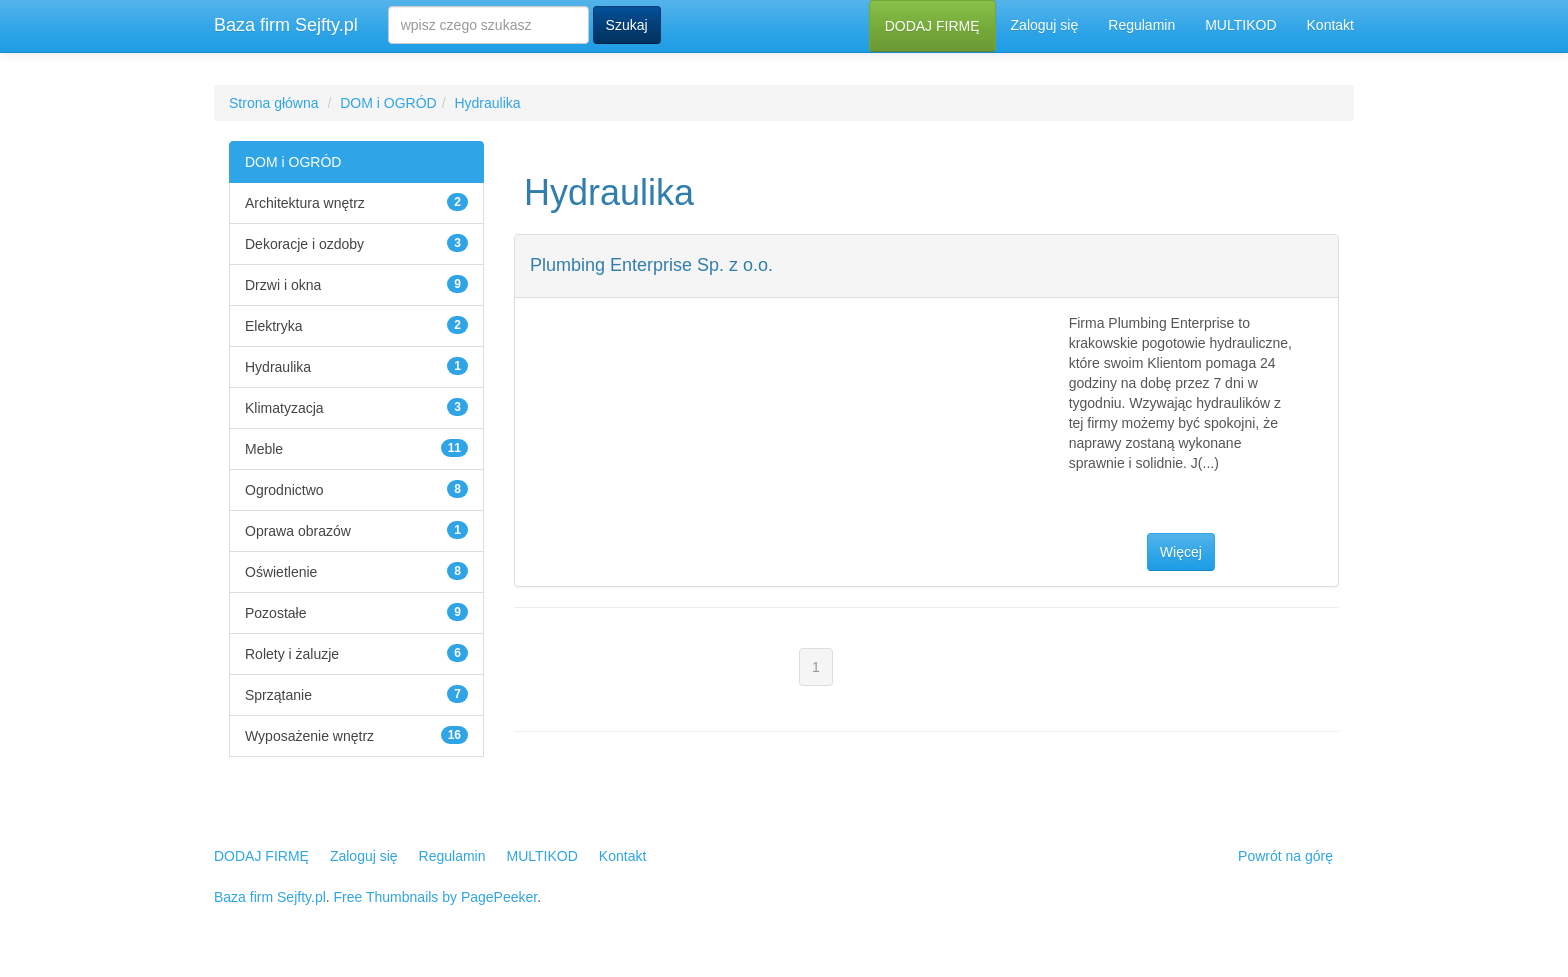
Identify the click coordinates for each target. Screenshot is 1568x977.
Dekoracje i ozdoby (304, 244)
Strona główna (274, 103)
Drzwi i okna (283, 285)
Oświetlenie (281, 572)
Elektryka (274, 326)
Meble (264, 449)
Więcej (1181, 552)
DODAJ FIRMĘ (932, 26)
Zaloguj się (1045, 25)
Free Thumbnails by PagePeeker (436, 897)
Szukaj (627, 25)
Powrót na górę (1285, 856)
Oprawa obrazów (298, 531)
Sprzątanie (278, 695)
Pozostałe (275, 613)
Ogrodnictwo (284, 490)
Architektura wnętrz (305, 203)
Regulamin (1141, 25)
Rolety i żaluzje (292, 654)
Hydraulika (487, 103)
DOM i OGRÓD (388, 103)
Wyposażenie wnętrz (309, 736)
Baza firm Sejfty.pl (286, 25)
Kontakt (1330, 25)
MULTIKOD (1240, 25)
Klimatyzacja (284, 408)
